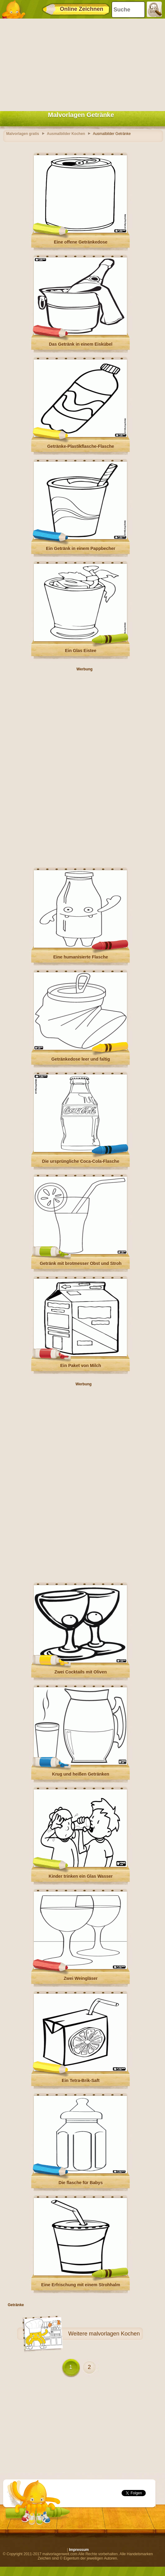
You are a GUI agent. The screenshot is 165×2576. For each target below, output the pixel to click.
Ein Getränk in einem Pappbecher (80, 548)
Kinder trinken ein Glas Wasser (81, 1876)
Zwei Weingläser (80, 1978)
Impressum (79, 2550)
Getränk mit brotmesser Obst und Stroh (81, 1263)
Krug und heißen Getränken (80, 1774)
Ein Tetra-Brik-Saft (81, 2080)
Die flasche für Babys (81, 2182)
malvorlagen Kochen (114, 2334)
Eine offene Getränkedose (81, 242)
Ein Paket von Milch (80, 1365)
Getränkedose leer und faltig (80, 1059)
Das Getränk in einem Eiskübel (81, 344)
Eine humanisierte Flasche (80, 957)
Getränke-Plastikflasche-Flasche (80, 446)
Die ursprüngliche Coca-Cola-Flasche (80, 1161)
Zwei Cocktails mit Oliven (81, 1671)
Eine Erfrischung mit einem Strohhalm (80, 2284)
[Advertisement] (81, 63)
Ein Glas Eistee (80, 650)
